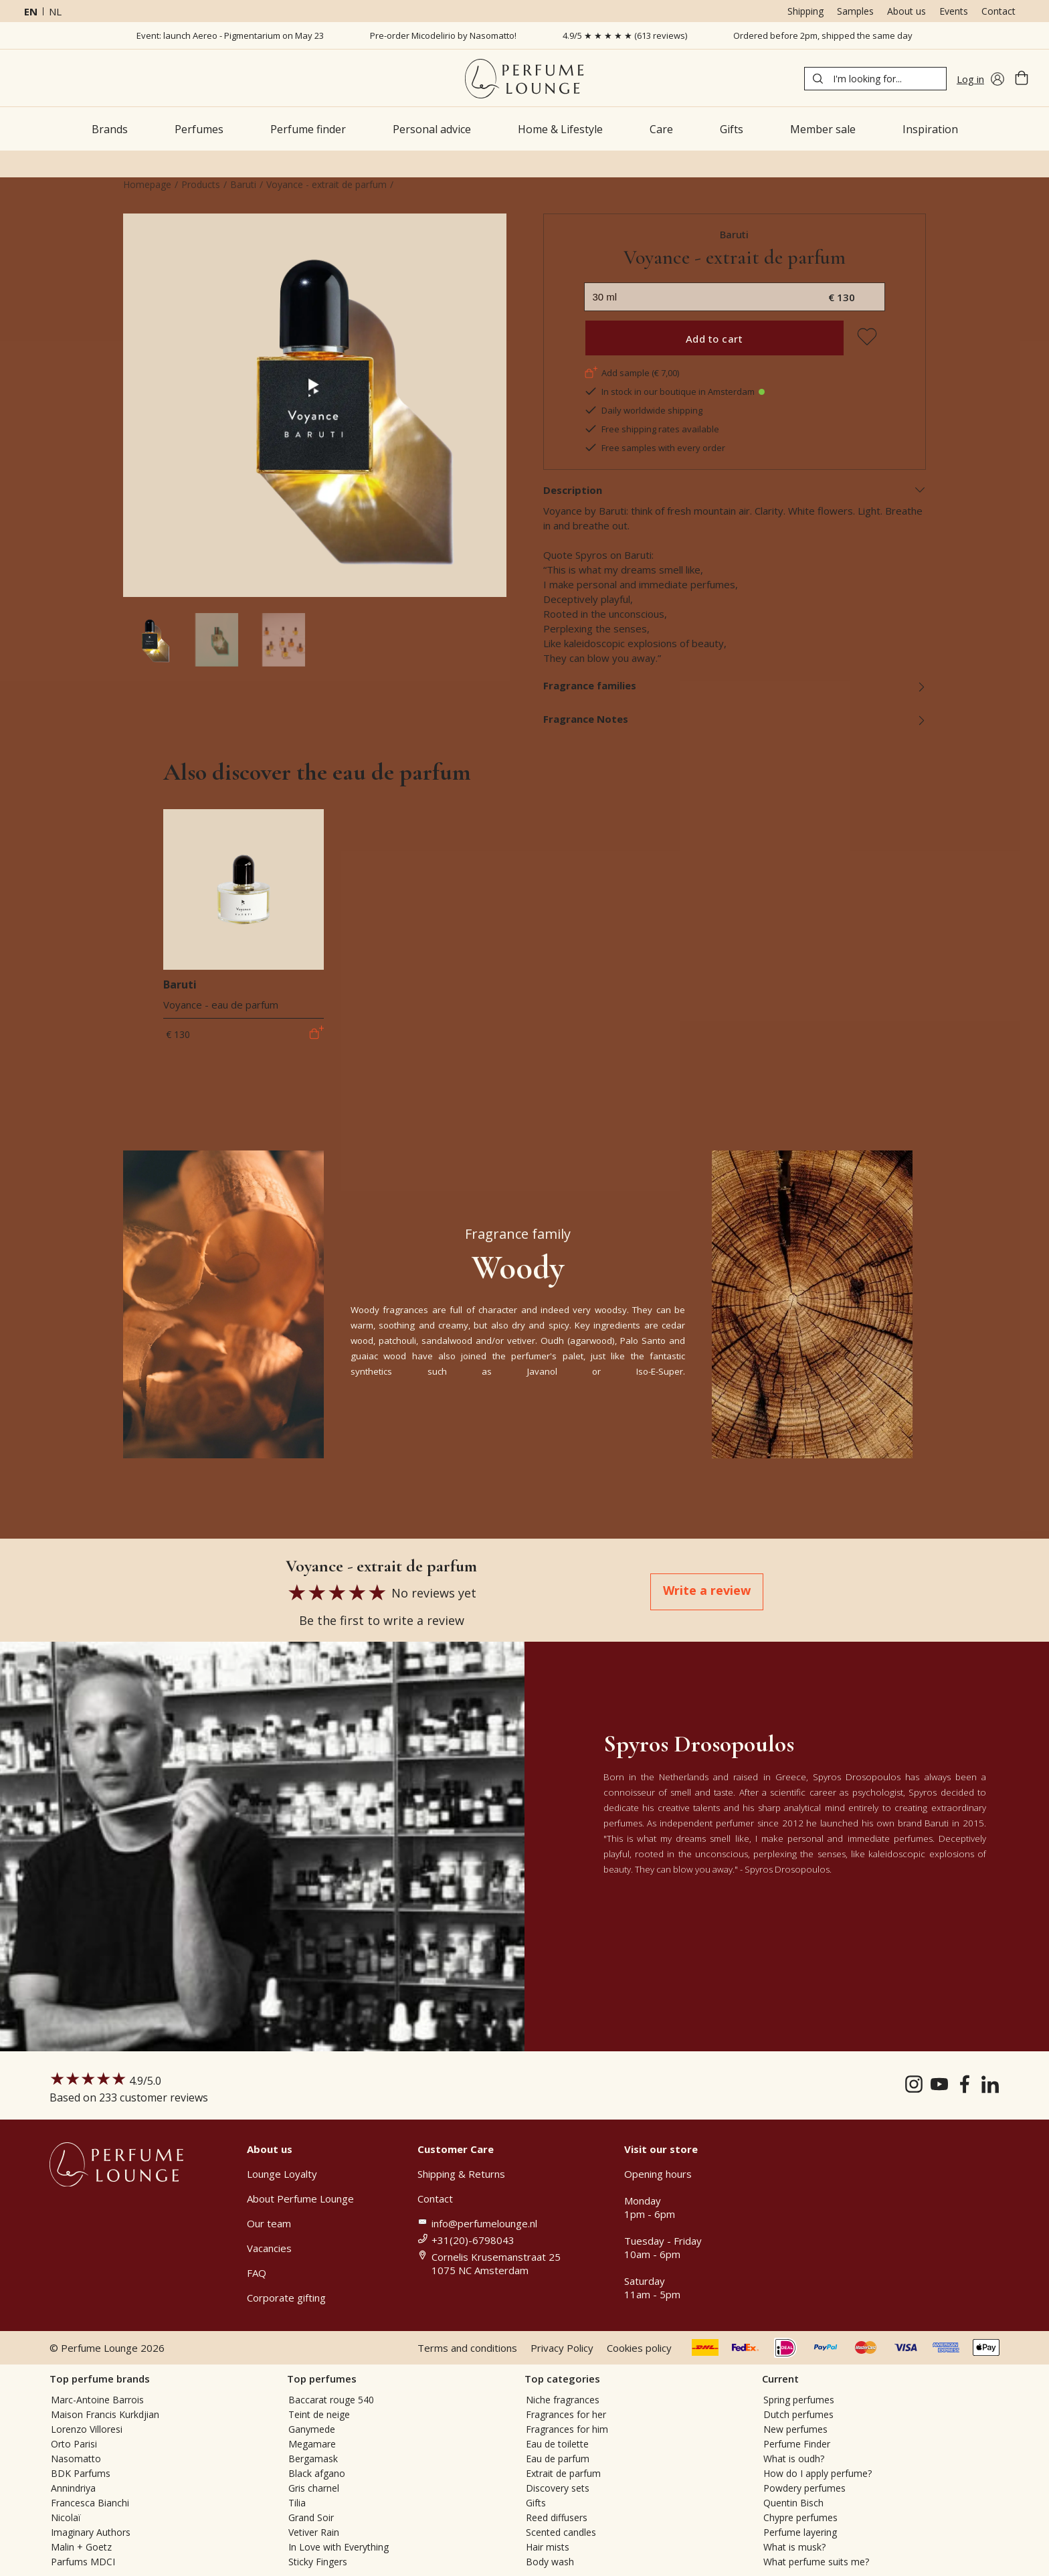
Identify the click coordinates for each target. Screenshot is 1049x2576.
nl (55, 11)
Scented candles (561, 2532)
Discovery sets (557, 2488)
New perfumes (795, 2429)
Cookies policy (639, 2347)
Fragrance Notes (735, 718)
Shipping (805, 11)
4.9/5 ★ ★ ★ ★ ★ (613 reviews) (625, 35)
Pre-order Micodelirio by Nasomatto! (443, 35)
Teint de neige (319, 2414)
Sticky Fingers (317, 2561)
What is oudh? (793, 2458)
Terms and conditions (467, 2347)
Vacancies (269, 2248)
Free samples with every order (654, 447)
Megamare (312, 2443)
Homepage (147, 184)
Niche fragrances (562, 2399)
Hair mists (547, 2547)
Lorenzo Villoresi (86, 2429)
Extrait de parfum (563, 2473)
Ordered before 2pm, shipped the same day (823, 35)
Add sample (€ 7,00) (631, 372)
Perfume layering (800, 2532)
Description (735, 490)
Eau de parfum (557, 2458)
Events (953, 11)
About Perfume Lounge (300, 2198)
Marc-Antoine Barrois (97, 2399)
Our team (269, 2223)
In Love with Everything (338, 2547)
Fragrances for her (566, 2414)
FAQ (256, 2273)
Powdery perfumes (804, 2488)
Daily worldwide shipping (643, 410)
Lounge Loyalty (282, 2173)
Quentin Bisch (793, 2502)
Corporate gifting (286, 2297)
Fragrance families (735, 685)
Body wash (550, 2561)
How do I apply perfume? (817, 2473)
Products (200, 184)
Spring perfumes (798, 2399)
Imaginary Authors (90, 2532)
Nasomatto (76, 2458)
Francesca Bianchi (90, 2502)
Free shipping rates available (651, 429)
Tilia (297, 2502)
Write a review (707, 1590)
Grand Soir (311, 2517)
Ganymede (311, 2429)
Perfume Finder (796, 2443)
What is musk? (794, 2547)
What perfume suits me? (816, 2561)
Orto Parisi (74, 2443)
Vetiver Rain (313, 2532)
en (30, 11)
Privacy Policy (562, 2347)
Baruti (243, 184)
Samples (855, 11)
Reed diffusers (556, 2517)
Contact (998, 11)
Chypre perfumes (800, 2517)
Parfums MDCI (83, 2561)
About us (906, 11)
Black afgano (316, 2473)
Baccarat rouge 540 (331, 2399)
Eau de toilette (557, 2443)
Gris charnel (313, 2488)
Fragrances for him (567, 2429)
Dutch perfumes (798, 2414)
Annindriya (73, 2488)
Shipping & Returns (461, 2173)
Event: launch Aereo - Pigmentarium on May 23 (230, 35)
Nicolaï (66, 2517)
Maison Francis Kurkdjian (105, 2414)
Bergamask (313, 2458)
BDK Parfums (80, 2473)
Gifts (536, 2502)
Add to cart (714, 338)
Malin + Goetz (81, 2547)
